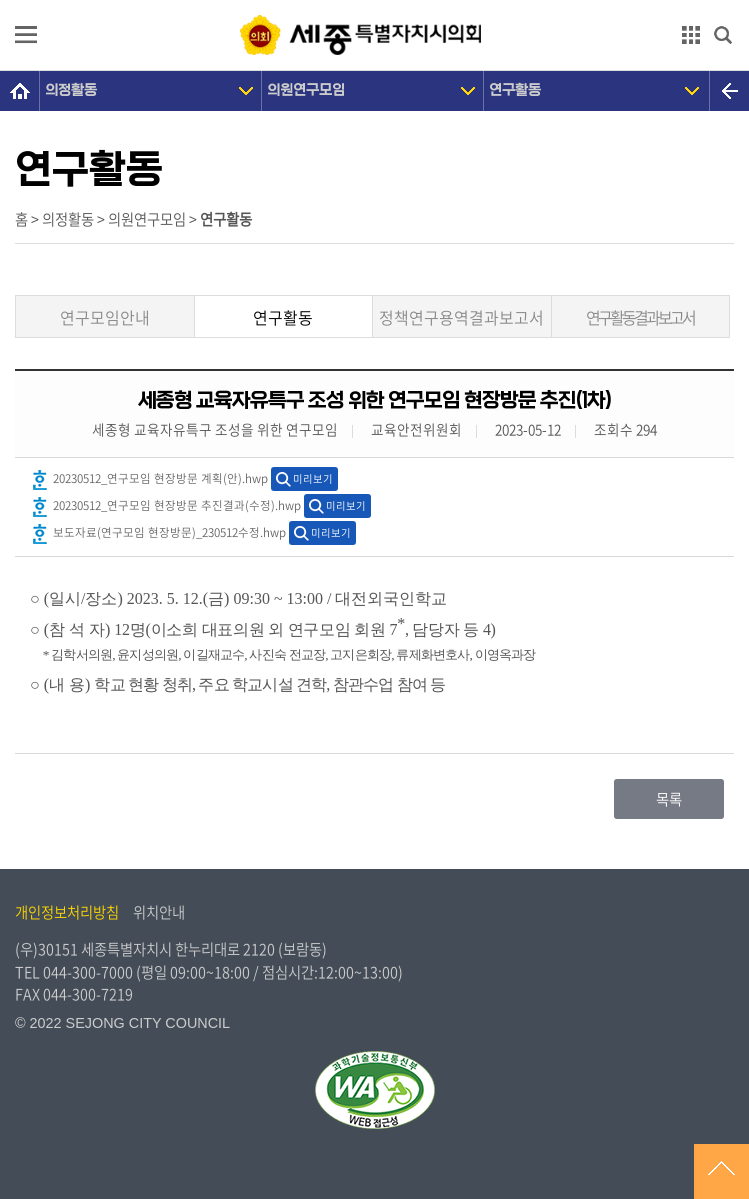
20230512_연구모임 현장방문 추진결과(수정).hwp (165, 507)
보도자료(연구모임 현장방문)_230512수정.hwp (158, 534)
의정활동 (71, 90)
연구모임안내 (105, 317)
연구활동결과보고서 (640, 317)
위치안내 (159, 912)
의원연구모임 (306, 90)
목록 (669, 799)
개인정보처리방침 (67, 912)
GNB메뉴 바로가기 (375, 1)
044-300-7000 (88, 972)
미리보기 (313, 478)
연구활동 (515, 90)
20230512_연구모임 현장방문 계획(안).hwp (149, 480)
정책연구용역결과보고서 (461, 317)
